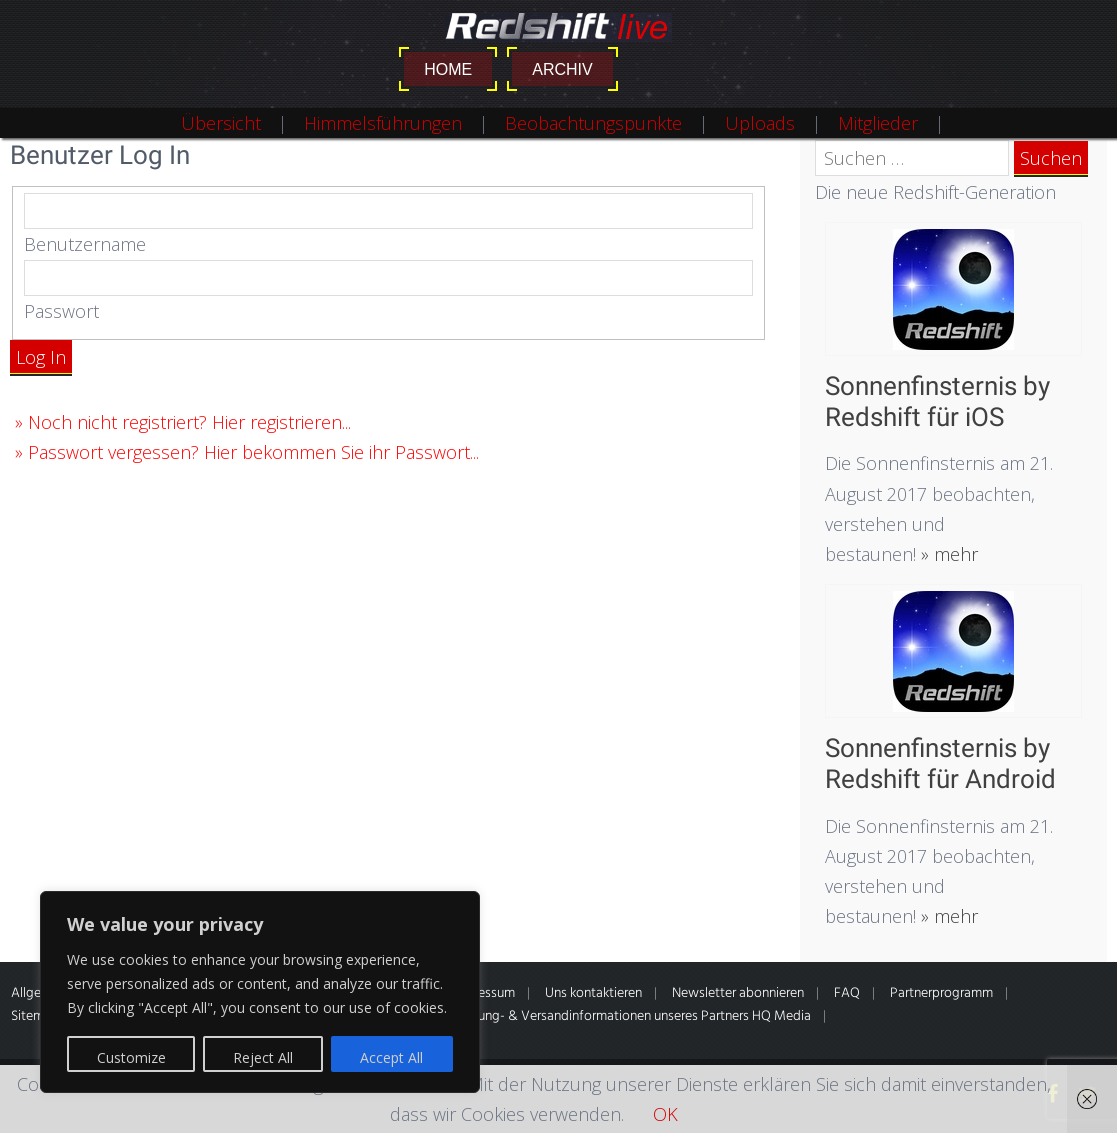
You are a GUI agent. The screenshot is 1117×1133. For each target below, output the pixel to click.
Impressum (483, 993)
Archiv (562, 69)
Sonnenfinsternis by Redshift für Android (940, 763)
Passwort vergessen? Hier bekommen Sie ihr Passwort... (253, 452)
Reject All (263, 1057)
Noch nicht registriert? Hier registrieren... (189, 422)
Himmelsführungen (383, 123)
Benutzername (85, 244)
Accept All (391, 1057)
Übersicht (221, 123)
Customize (131, 1057)
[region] (260, 992)
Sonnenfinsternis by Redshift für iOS (937, 401)
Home (448, 69)
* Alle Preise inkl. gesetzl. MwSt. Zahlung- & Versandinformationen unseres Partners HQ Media (541, 1016)
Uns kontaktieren (593, 993)
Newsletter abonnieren (738, 993)
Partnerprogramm (941, 993)
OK (665, 1114)
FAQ (847, 993)
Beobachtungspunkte (593, 123)
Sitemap (35, 1016)
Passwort (61, 311)
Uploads (760, 123)
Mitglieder (878, 123)
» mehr (947, 554)
